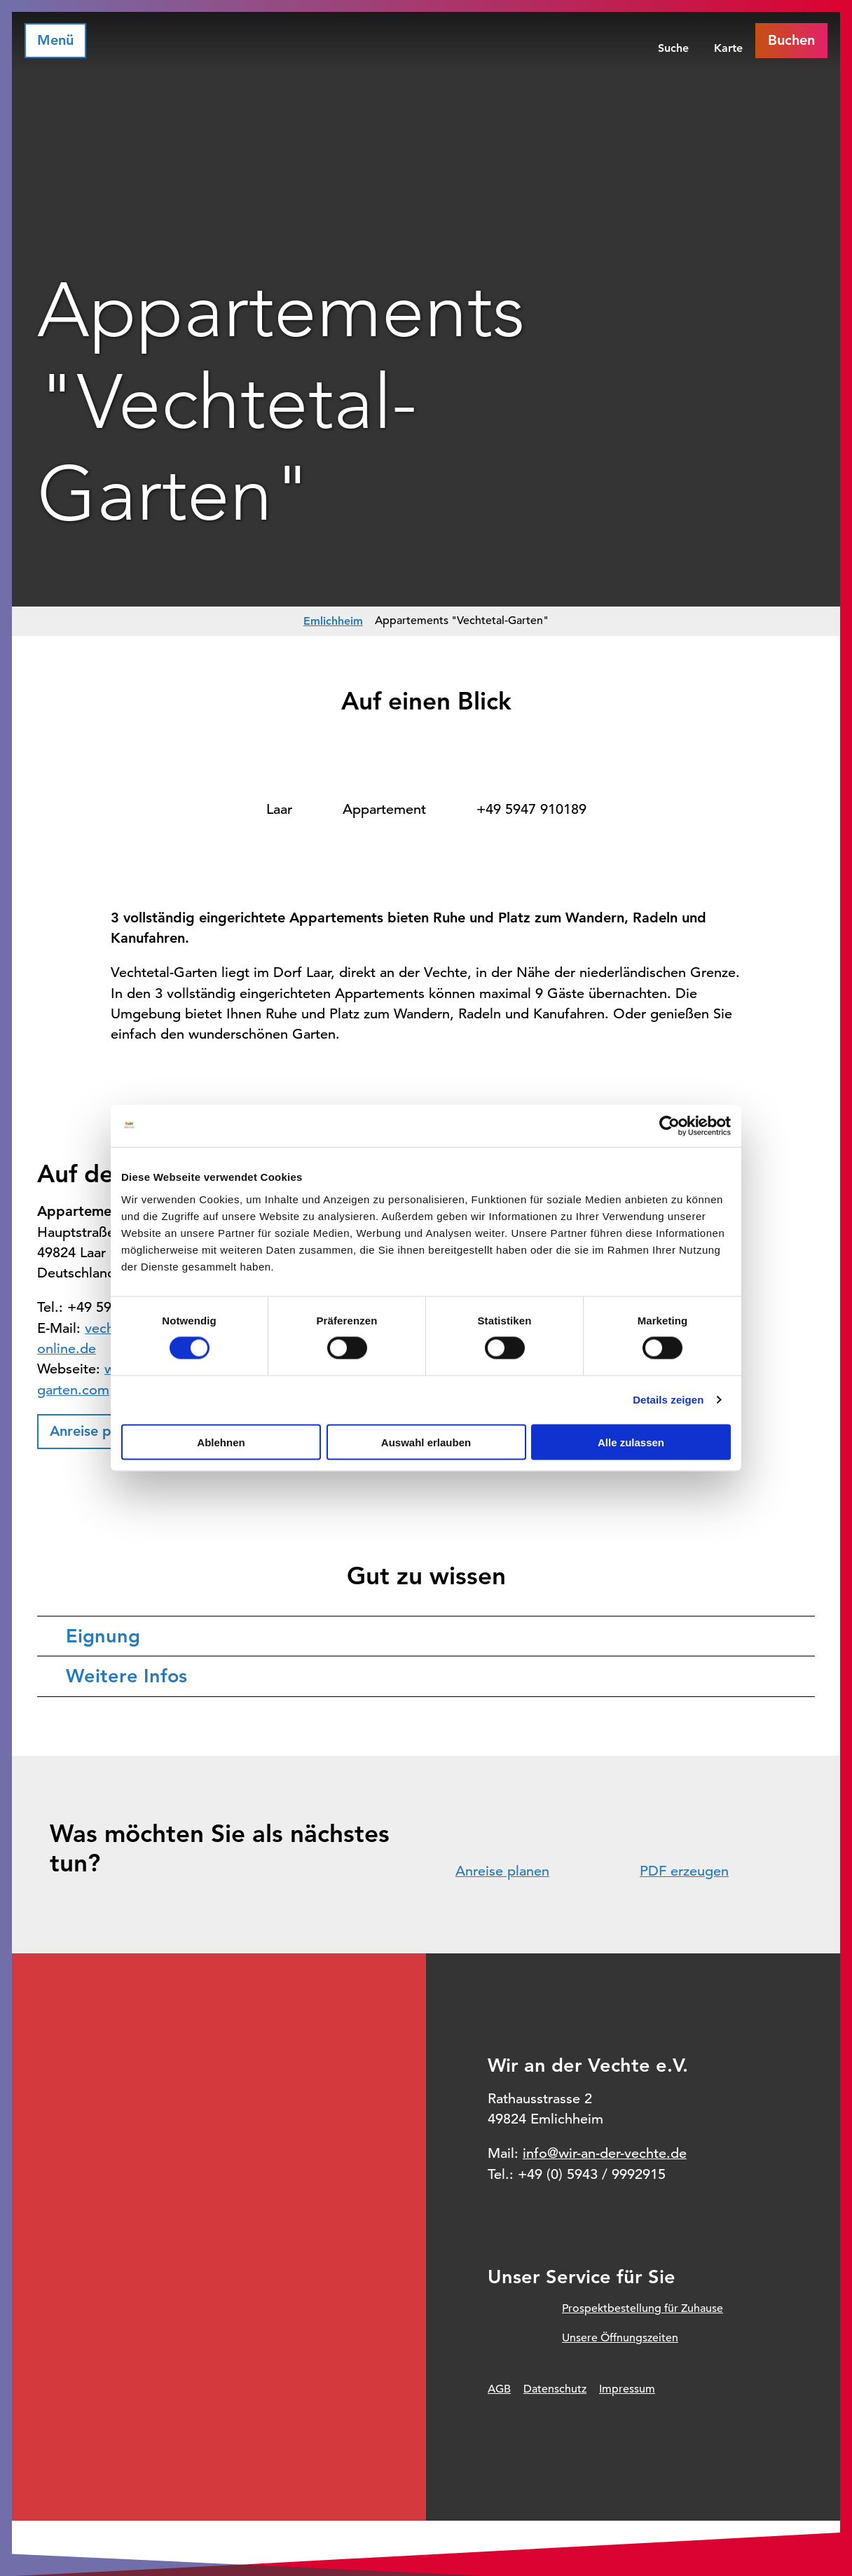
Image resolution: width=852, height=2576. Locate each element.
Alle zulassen (631, 1442)
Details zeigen (668, 1400)
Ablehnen (221, 1442)
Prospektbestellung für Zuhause (642, 2308)
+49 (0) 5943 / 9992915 (592, 2174)
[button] (97, 1431)
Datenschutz (554, 2389)
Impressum (627, 2389)
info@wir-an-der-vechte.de (605, 2153)
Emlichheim (333, 621)
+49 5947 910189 (531, 809)
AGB (499, 2389)
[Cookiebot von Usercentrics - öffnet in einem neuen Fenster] (669, 1126)
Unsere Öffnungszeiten (620, 2338)
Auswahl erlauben (426, 1442)
